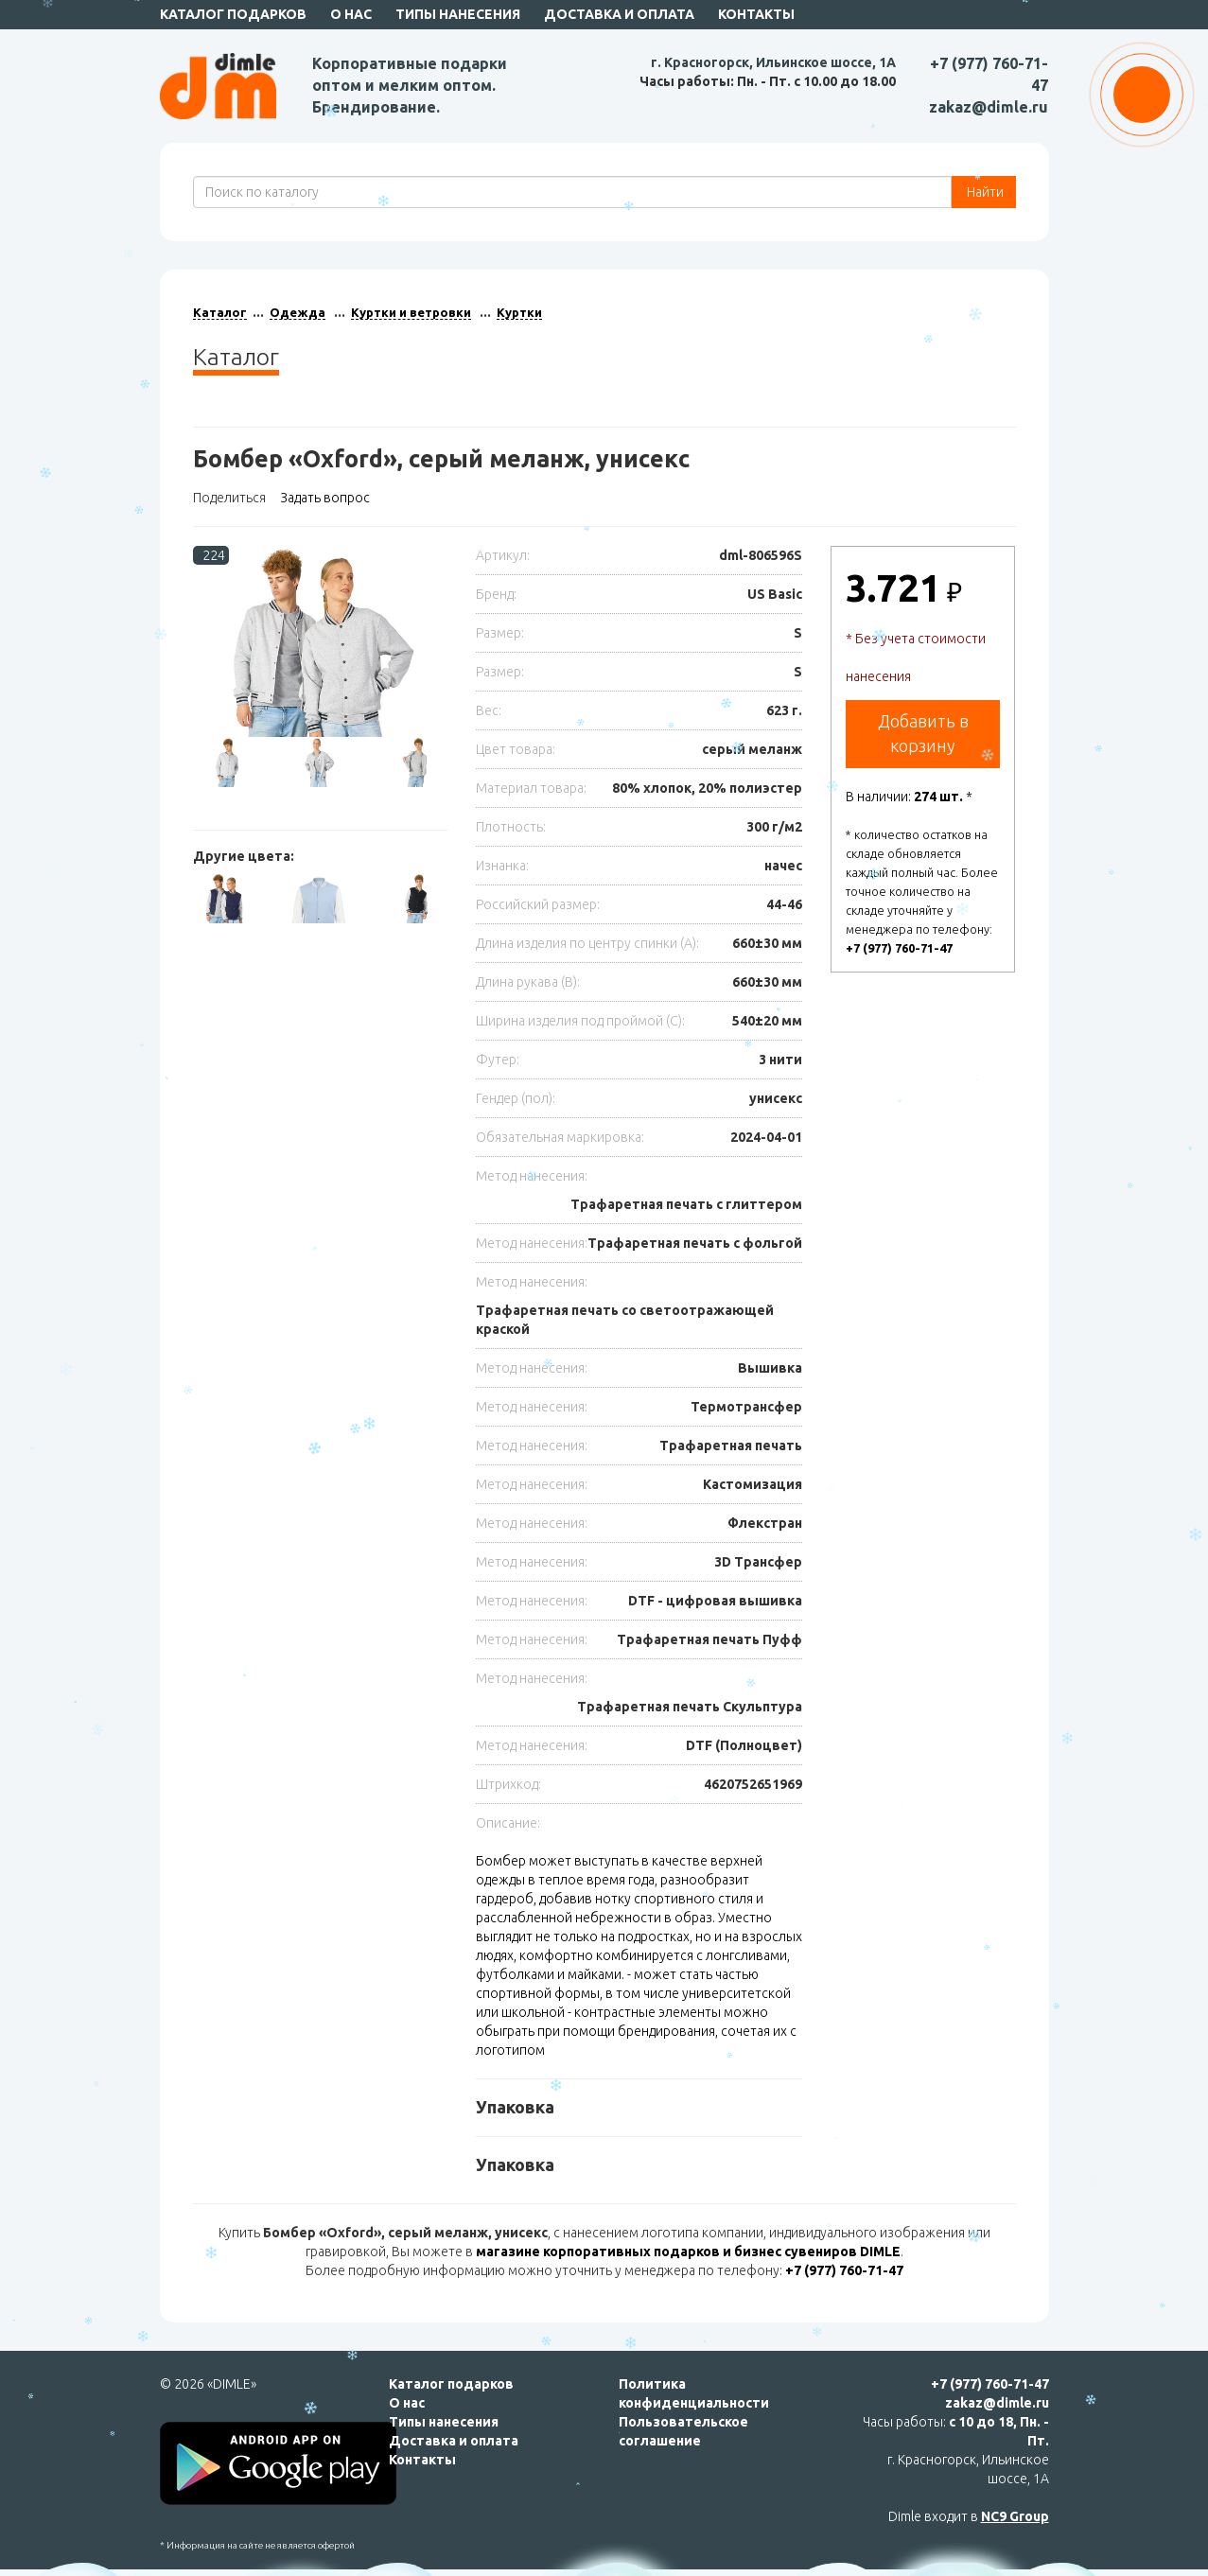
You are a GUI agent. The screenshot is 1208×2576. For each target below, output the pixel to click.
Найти (984, 192)
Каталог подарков (233, 14)
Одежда (297, 312)
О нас (351, 14)
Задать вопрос (325, 497)
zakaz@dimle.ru (988, 106)
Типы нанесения (457, 14)
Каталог (220, 312)
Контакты (756, 14)
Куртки (519, 312)
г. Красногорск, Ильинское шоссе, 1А (773, 62)
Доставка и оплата (619, 14)
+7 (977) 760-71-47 (899, 948)
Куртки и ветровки (411, 312)
